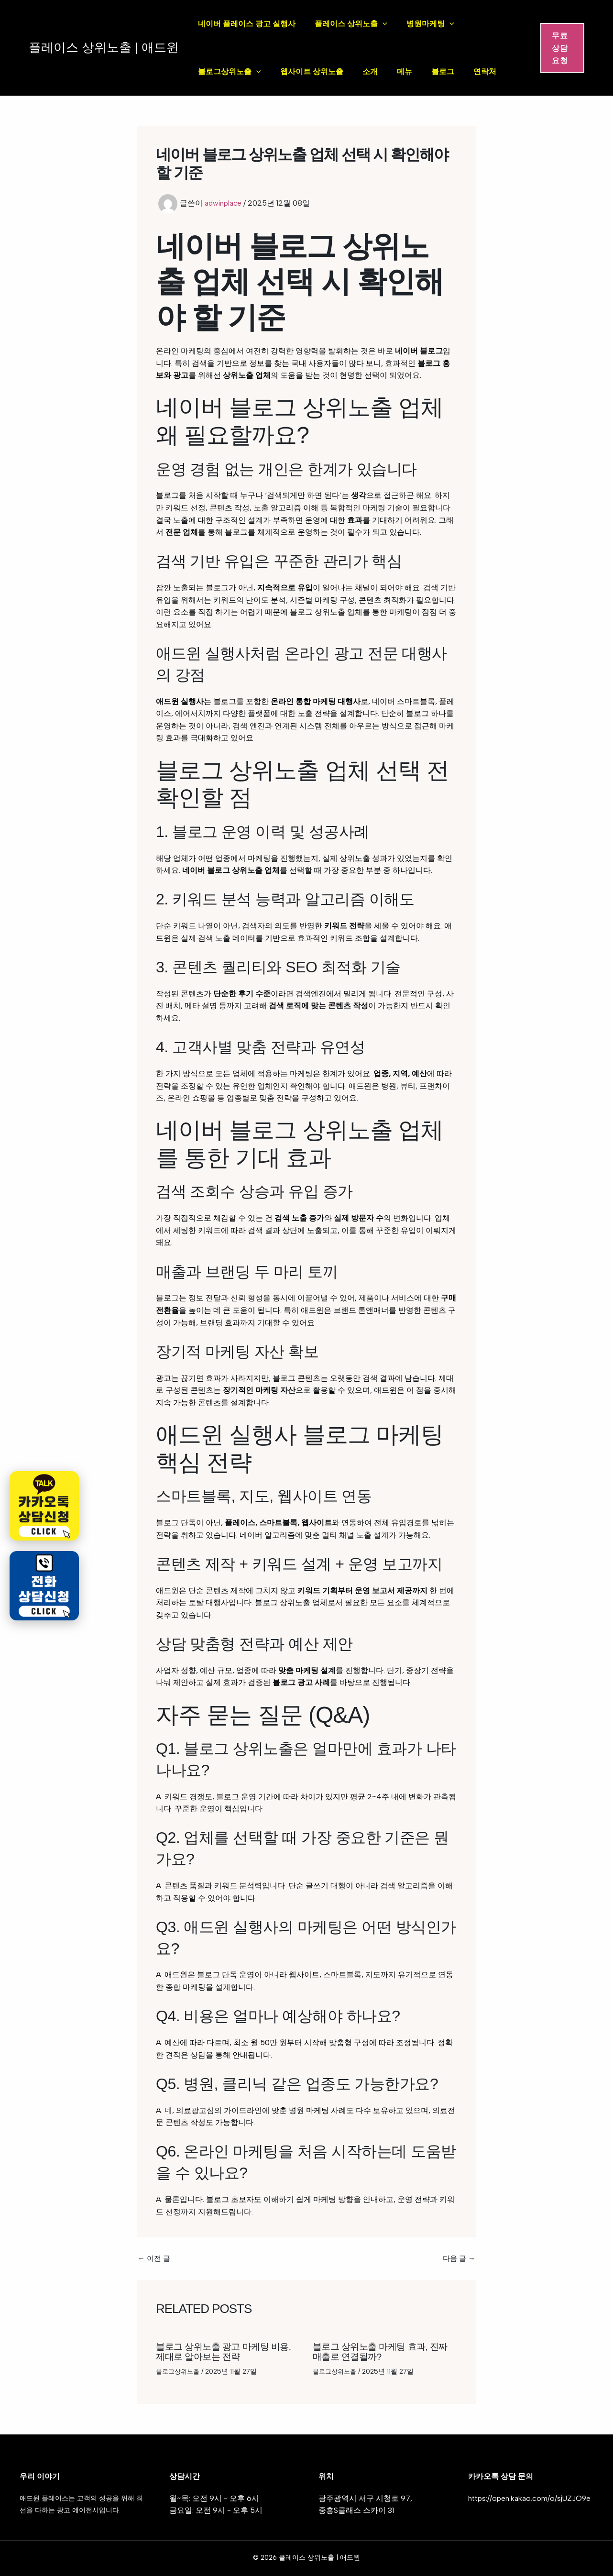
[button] (562, 48)
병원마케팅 (430, 24)
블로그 (442, 71)
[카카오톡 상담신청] (44, 1506)
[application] (382, 24)
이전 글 (155, 2258)
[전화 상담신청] (44, 1585)
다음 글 (458, 2258)
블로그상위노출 (229, 72)
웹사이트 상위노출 (311, 71)
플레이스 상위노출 (351, 24)
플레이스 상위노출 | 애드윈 (104, 47)
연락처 (484, 71)
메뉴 (404, 71)
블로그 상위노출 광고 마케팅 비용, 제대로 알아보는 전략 (227, 2351)
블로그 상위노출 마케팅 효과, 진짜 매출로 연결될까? (384, 2351)
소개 (370, 71)
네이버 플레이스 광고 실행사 (247, 23)
